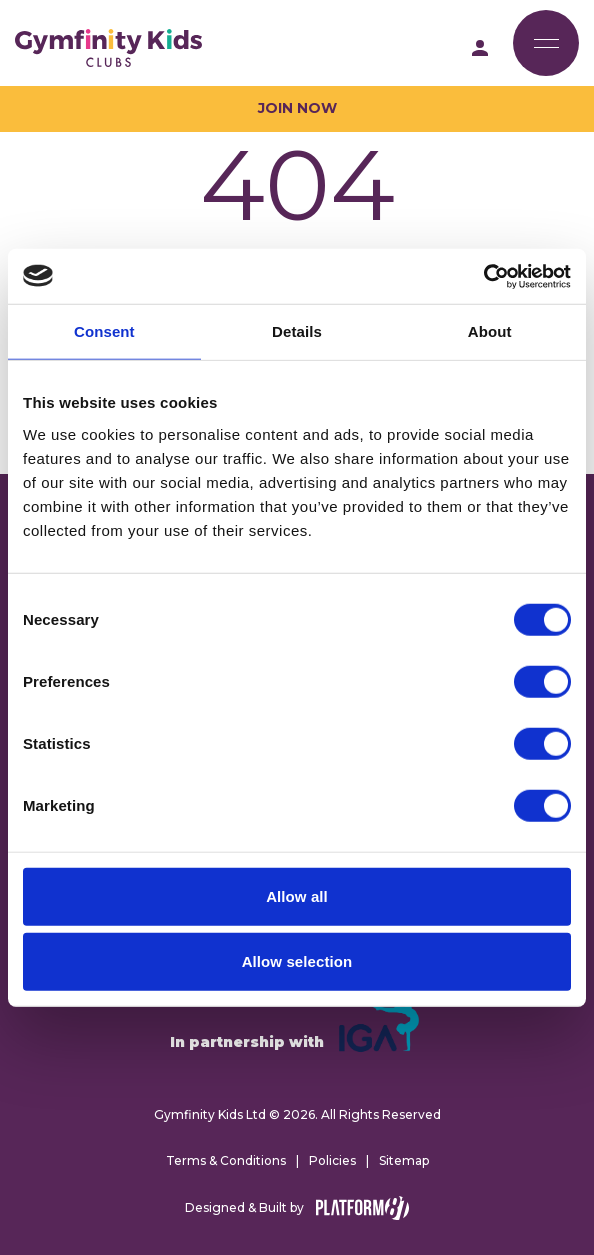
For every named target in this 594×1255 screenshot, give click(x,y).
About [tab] (490, 331)
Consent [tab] (104, 331)
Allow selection (297, 961)
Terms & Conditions (226, 1160)
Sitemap (404, 1160)
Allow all (297, 895)
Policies (332, 1160)
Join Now (297, 108)
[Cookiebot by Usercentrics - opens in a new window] (483, 276)
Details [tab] (297, 331)
